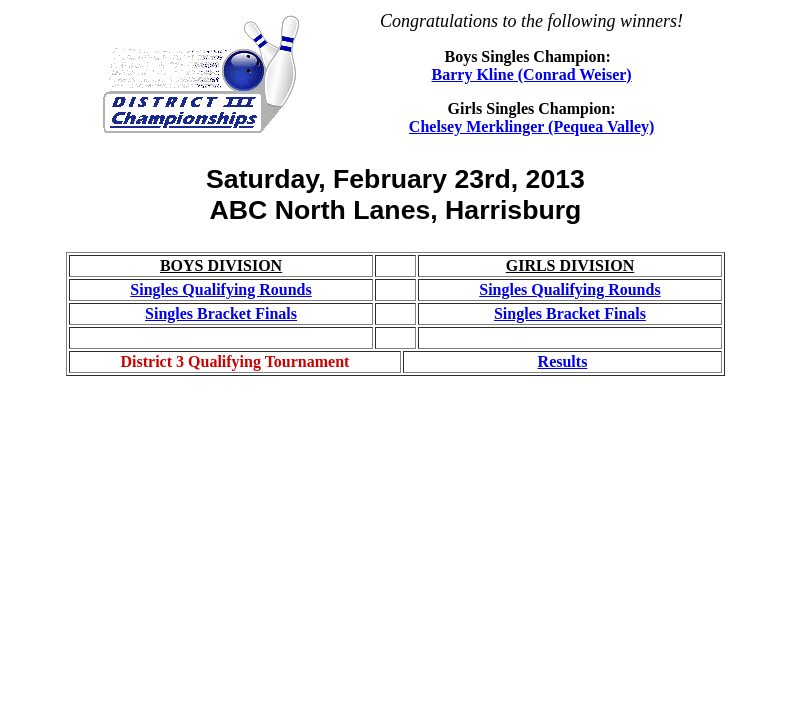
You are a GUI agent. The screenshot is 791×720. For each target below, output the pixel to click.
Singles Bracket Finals (221, 313)
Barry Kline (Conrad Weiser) (532, 74)
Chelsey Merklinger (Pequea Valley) (531, 126)
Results (563, 361)
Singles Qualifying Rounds (220, 289)
